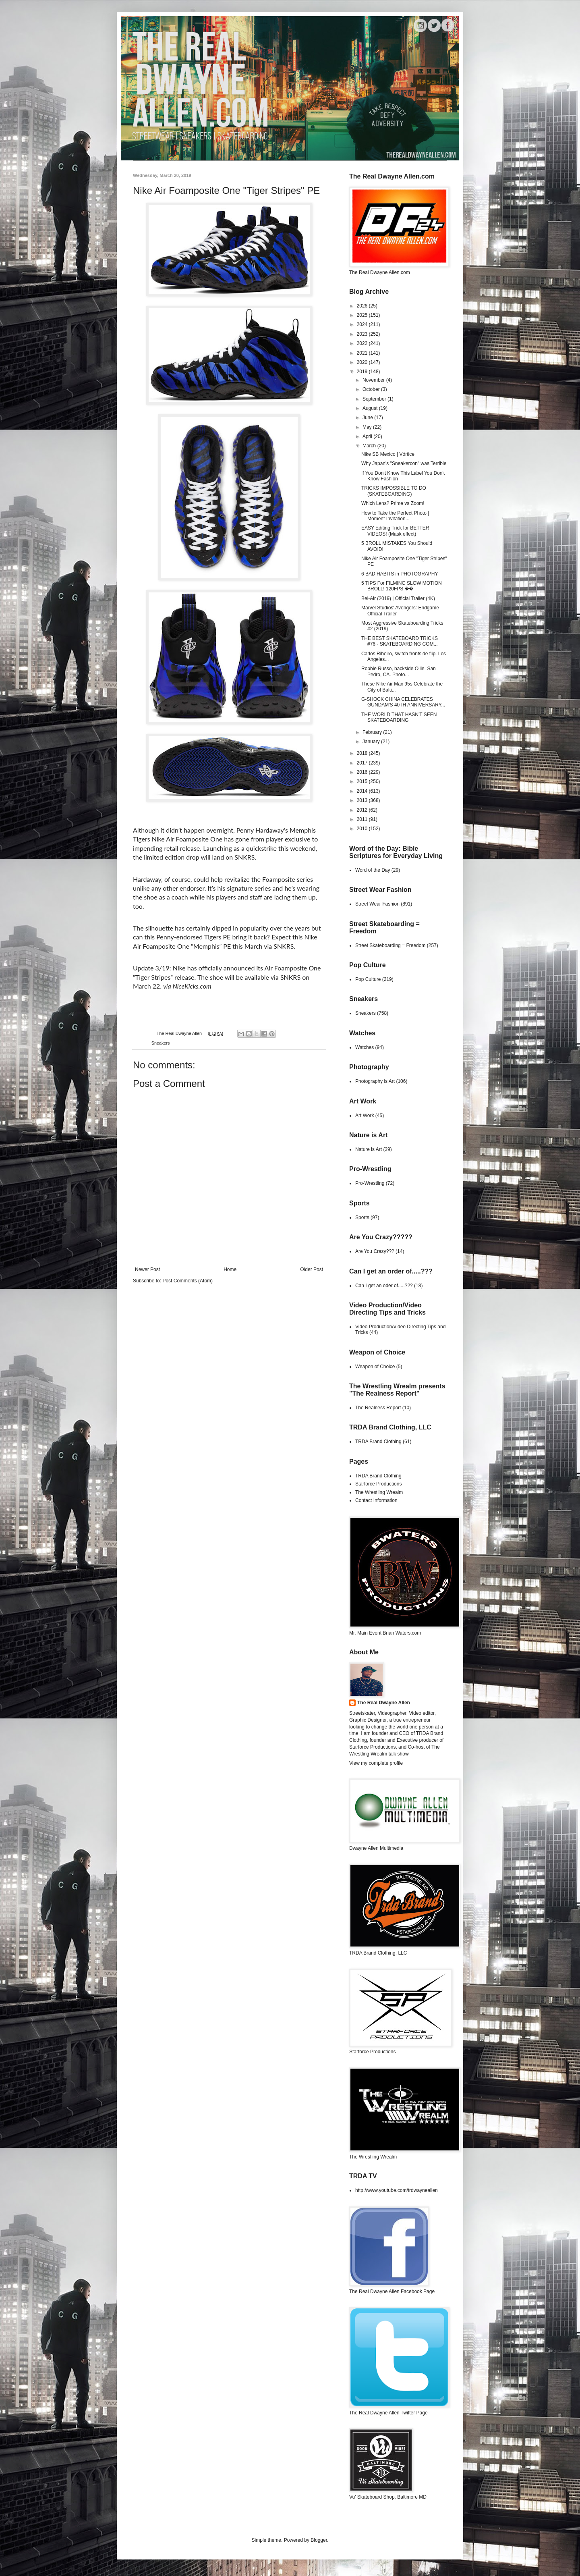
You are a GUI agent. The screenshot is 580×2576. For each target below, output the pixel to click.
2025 (363, 315)
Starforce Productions (378, 1484)
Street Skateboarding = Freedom (390, 945)
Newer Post (147, 1269)
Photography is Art (375, 1081)
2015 (363, 781)
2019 (363, 371)
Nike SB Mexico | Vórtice (387, 454)
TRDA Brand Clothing (378, 1441)
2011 (363, 819)
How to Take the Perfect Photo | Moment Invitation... (395, 515)
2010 (363, 828)
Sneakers (160, 1043)
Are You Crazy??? (374, 1251)
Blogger (319, 2540)
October (371, 389)
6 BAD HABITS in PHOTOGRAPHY (399, 574)
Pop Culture (368, 979)
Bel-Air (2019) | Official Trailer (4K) (398, 598)
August (370, 408)
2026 (363, 306)
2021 (363, 353)
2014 (363, 791)
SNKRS (290, 977)
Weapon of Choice (375, 1366)
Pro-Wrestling (369, 1183)
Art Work (364, 1115)
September (374, 399)
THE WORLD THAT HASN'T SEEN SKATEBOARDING (399, 717)
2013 (363, 800)
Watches (364, 1047)
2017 (363, 763)
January (371, 741)
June (368, 417)
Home (230, 1269)
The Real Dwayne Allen (383, 1703)
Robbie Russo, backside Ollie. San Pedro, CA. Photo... (398, 671)
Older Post (311, 1269)
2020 (363, 362)
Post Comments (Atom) (187, 1281)
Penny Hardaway (260, 830)
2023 (363, 334)
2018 (363, 753)
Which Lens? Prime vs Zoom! (393, 503)
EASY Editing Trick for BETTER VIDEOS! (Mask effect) (395, 530)
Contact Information (376, 1500)
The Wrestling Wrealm (379, 1492)
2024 (363, 324)
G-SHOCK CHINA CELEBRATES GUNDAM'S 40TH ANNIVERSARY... (403, 702)
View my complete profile (376, 1763)
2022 (363, 343)
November (374, 380)
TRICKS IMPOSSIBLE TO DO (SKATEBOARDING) (393, 491)
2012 (363, 810)
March (369, 446)
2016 (363, 772)
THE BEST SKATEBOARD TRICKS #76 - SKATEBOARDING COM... (399, 641)
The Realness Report (378, 1408)
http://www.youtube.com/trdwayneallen (396, 2190)
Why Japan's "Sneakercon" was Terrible (403, 463)
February (372, 732)
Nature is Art (368, 1149)
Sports (362, 1217)
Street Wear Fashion (377, 904)
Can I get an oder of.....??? (384, 1285)
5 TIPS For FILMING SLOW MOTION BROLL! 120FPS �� (401, 586)
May (367, 427)
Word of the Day (372, 870)
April (367, 436)
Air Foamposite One (194, 839)
